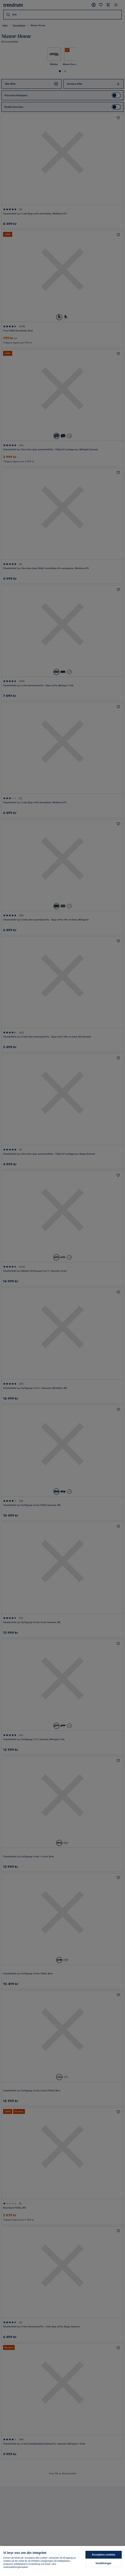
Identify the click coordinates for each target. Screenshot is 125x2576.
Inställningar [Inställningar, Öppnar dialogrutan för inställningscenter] (103, 2563)
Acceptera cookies (103, 2554)
